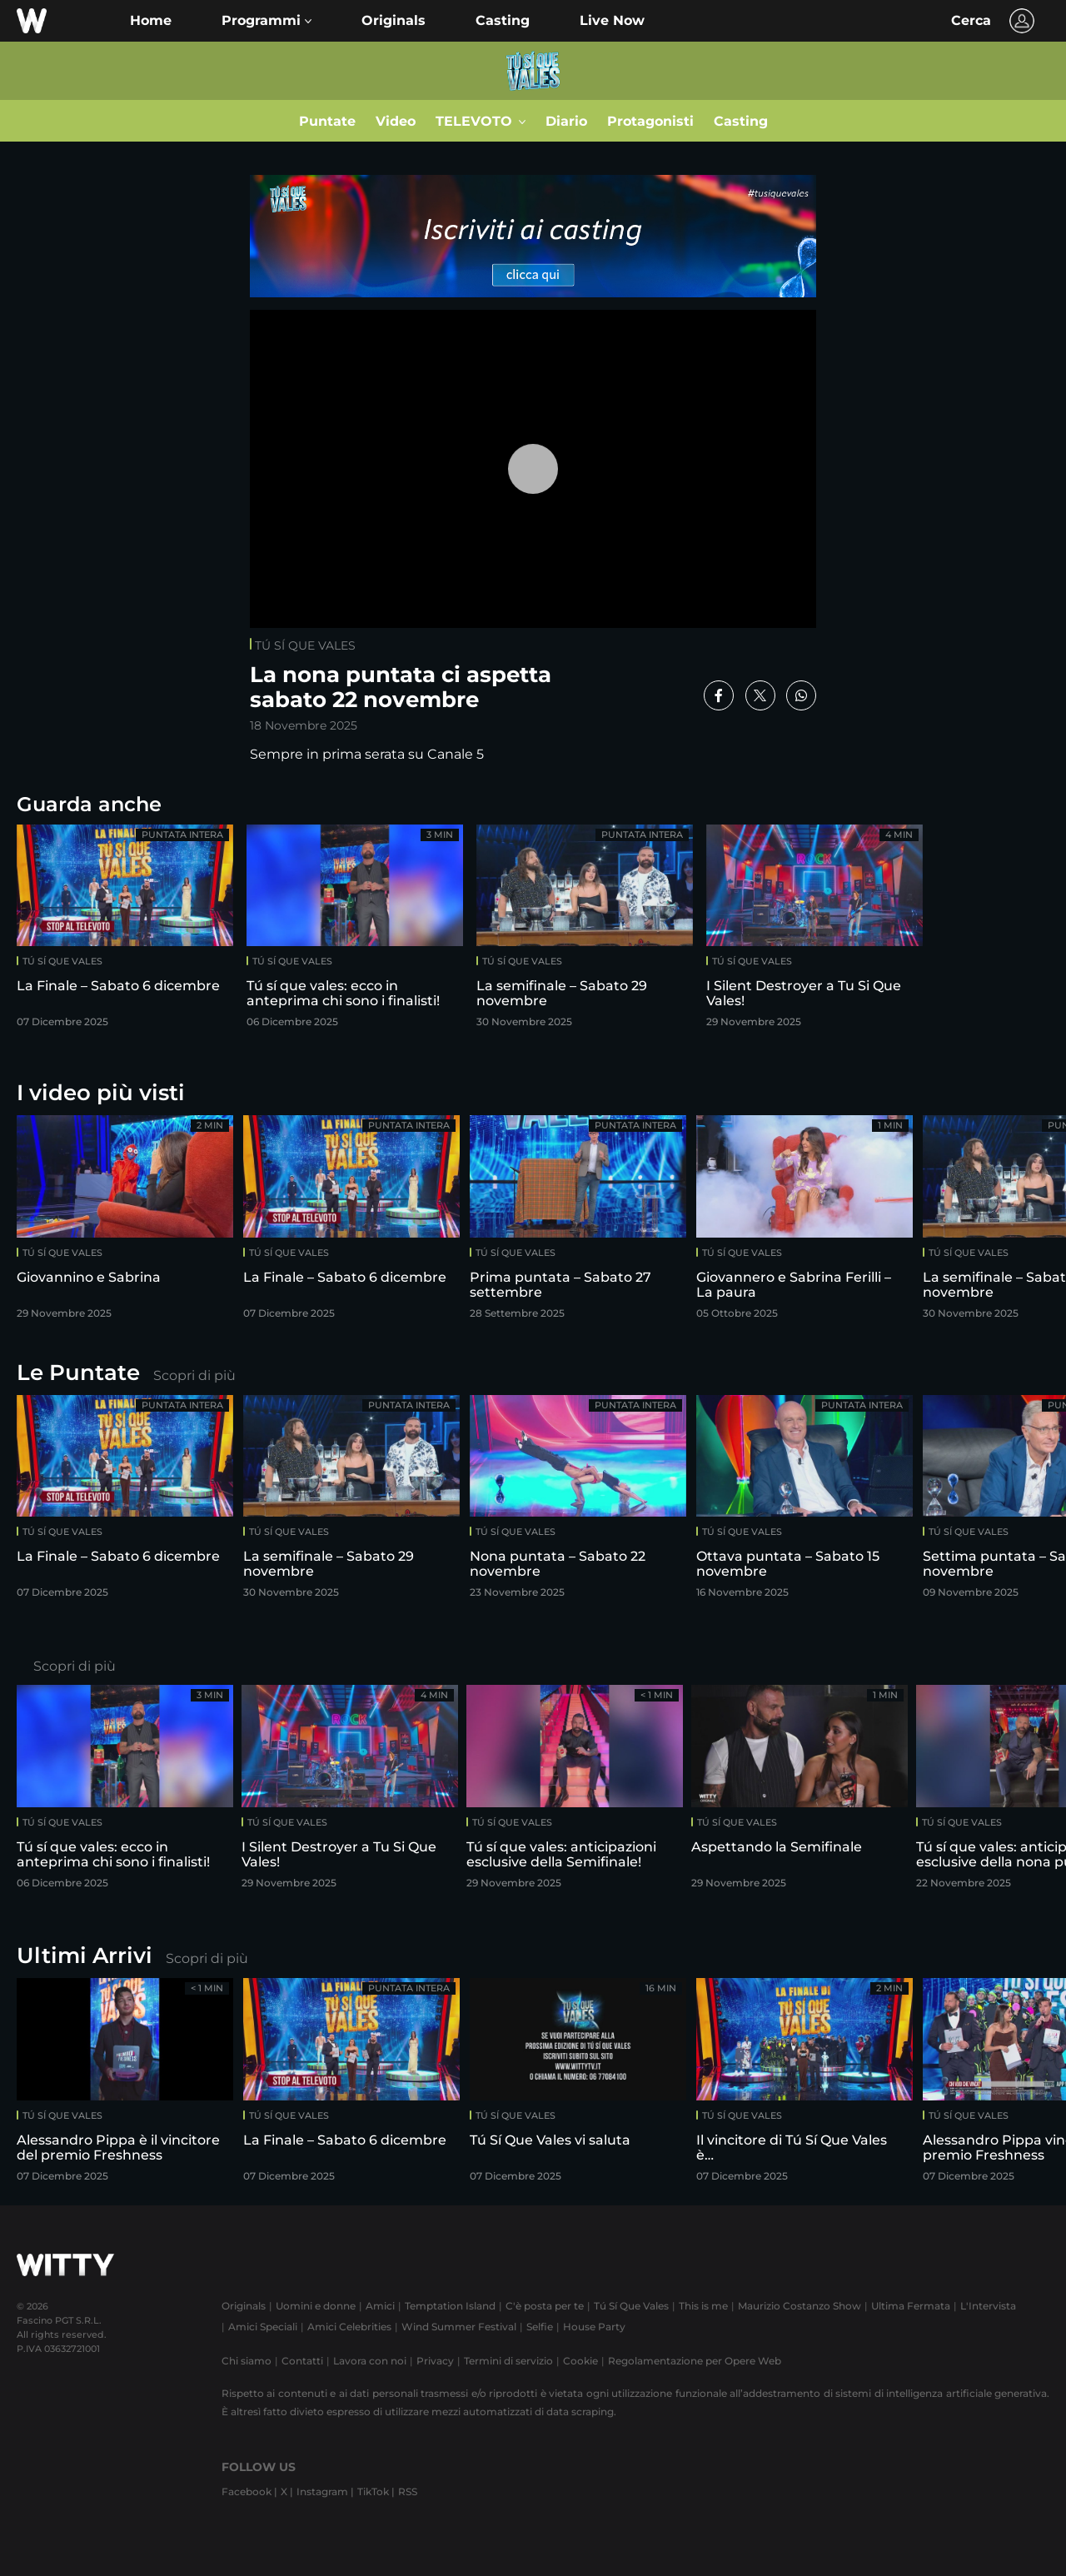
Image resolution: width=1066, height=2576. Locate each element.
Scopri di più (194, 1375)
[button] (266, 21)
